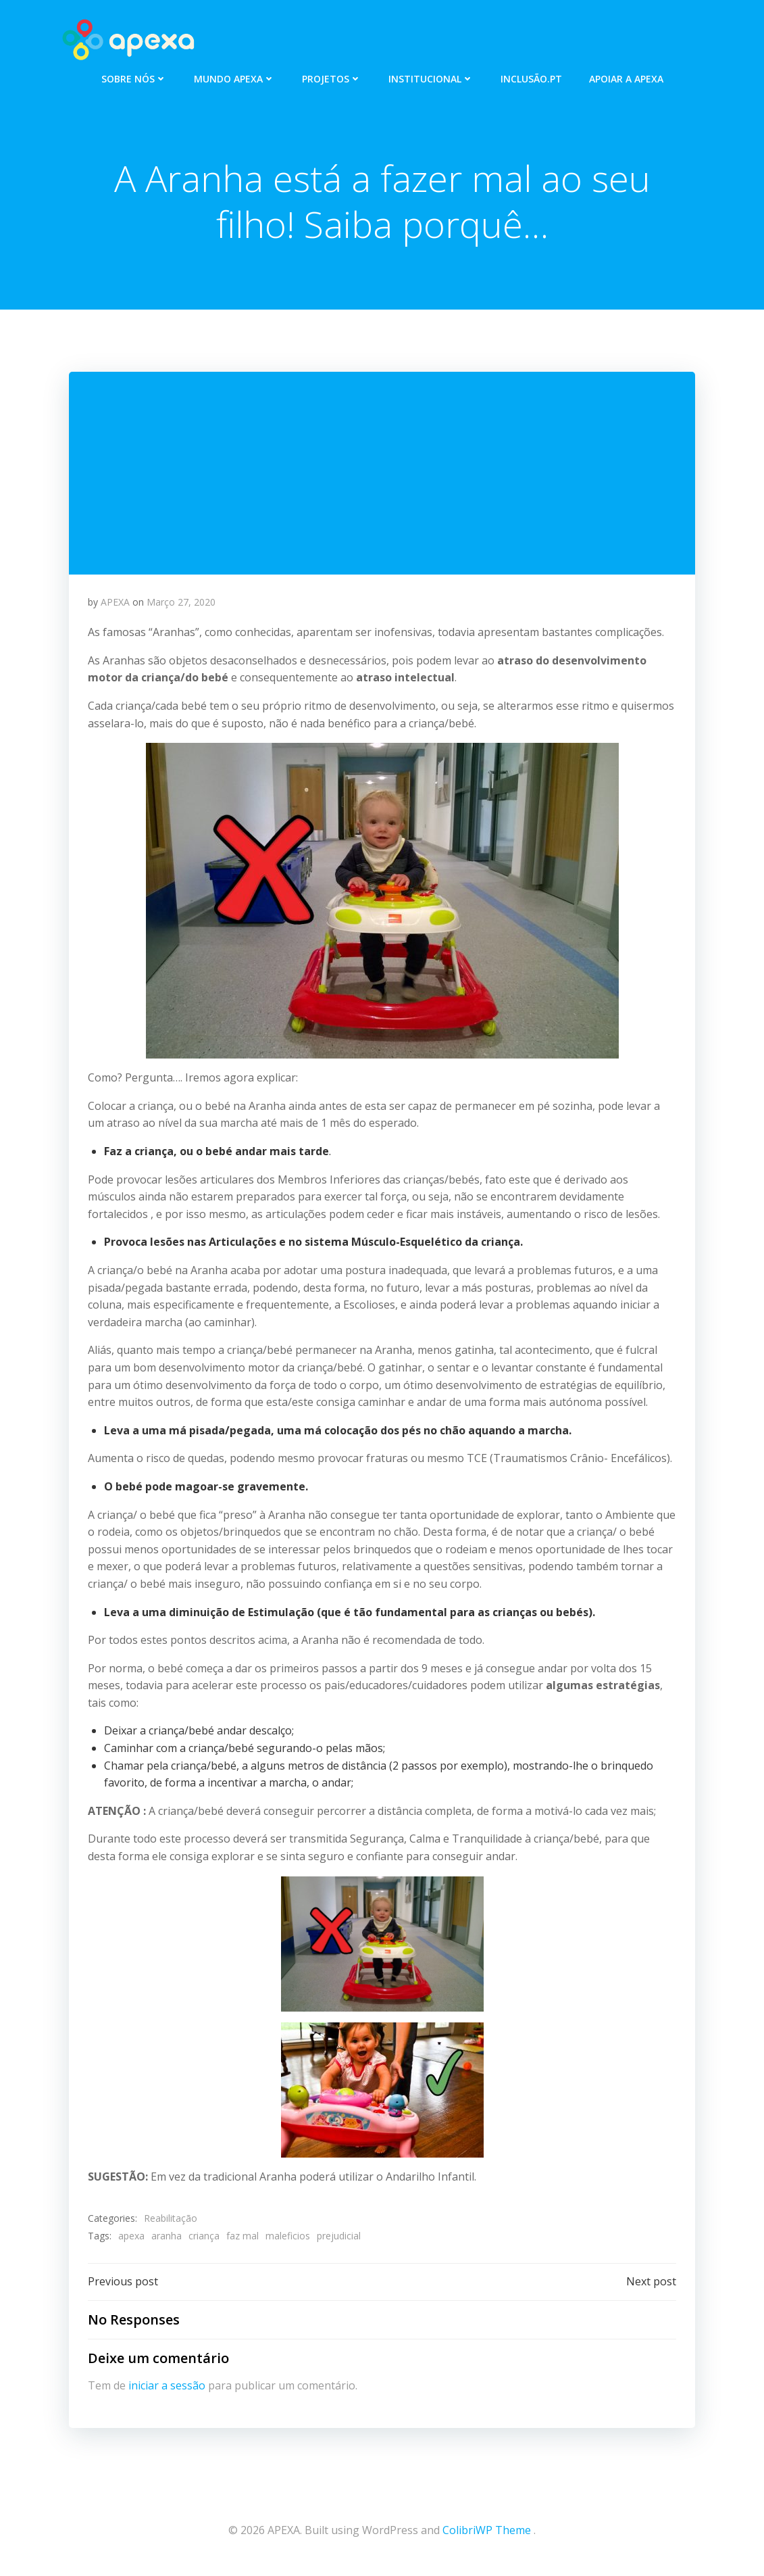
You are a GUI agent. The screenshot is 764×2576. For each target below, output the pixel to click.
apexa (132, 2239)
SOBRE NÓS (134, 74)
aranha (167, 2239)
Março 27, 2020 (181, 605)
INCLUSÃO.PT (531, 74)
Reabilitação (171, 2222)
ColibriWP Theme (486, 2535)
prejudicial (339, 2239)
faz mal (243, 2239)
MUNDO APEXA (234, 74)
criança (204, 2239)
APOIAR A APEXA (626, 74)
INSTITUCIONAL (431, 74)
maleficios (288, 2239)
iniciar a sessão (167, 2392)
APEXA (115, 605)
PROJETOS (331, 74)
